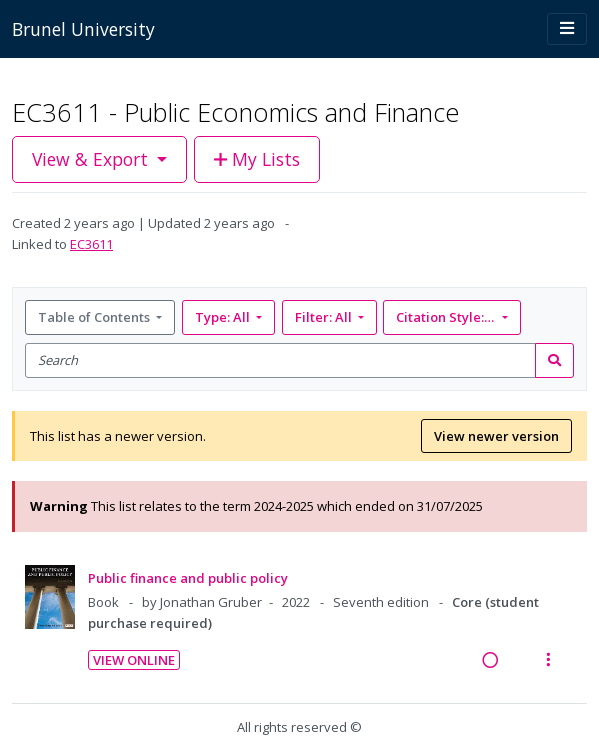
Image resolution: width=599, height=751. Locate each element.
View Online (134, 660)
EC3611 (91, 244)
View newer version (496, 436)
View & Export (92, 159)
